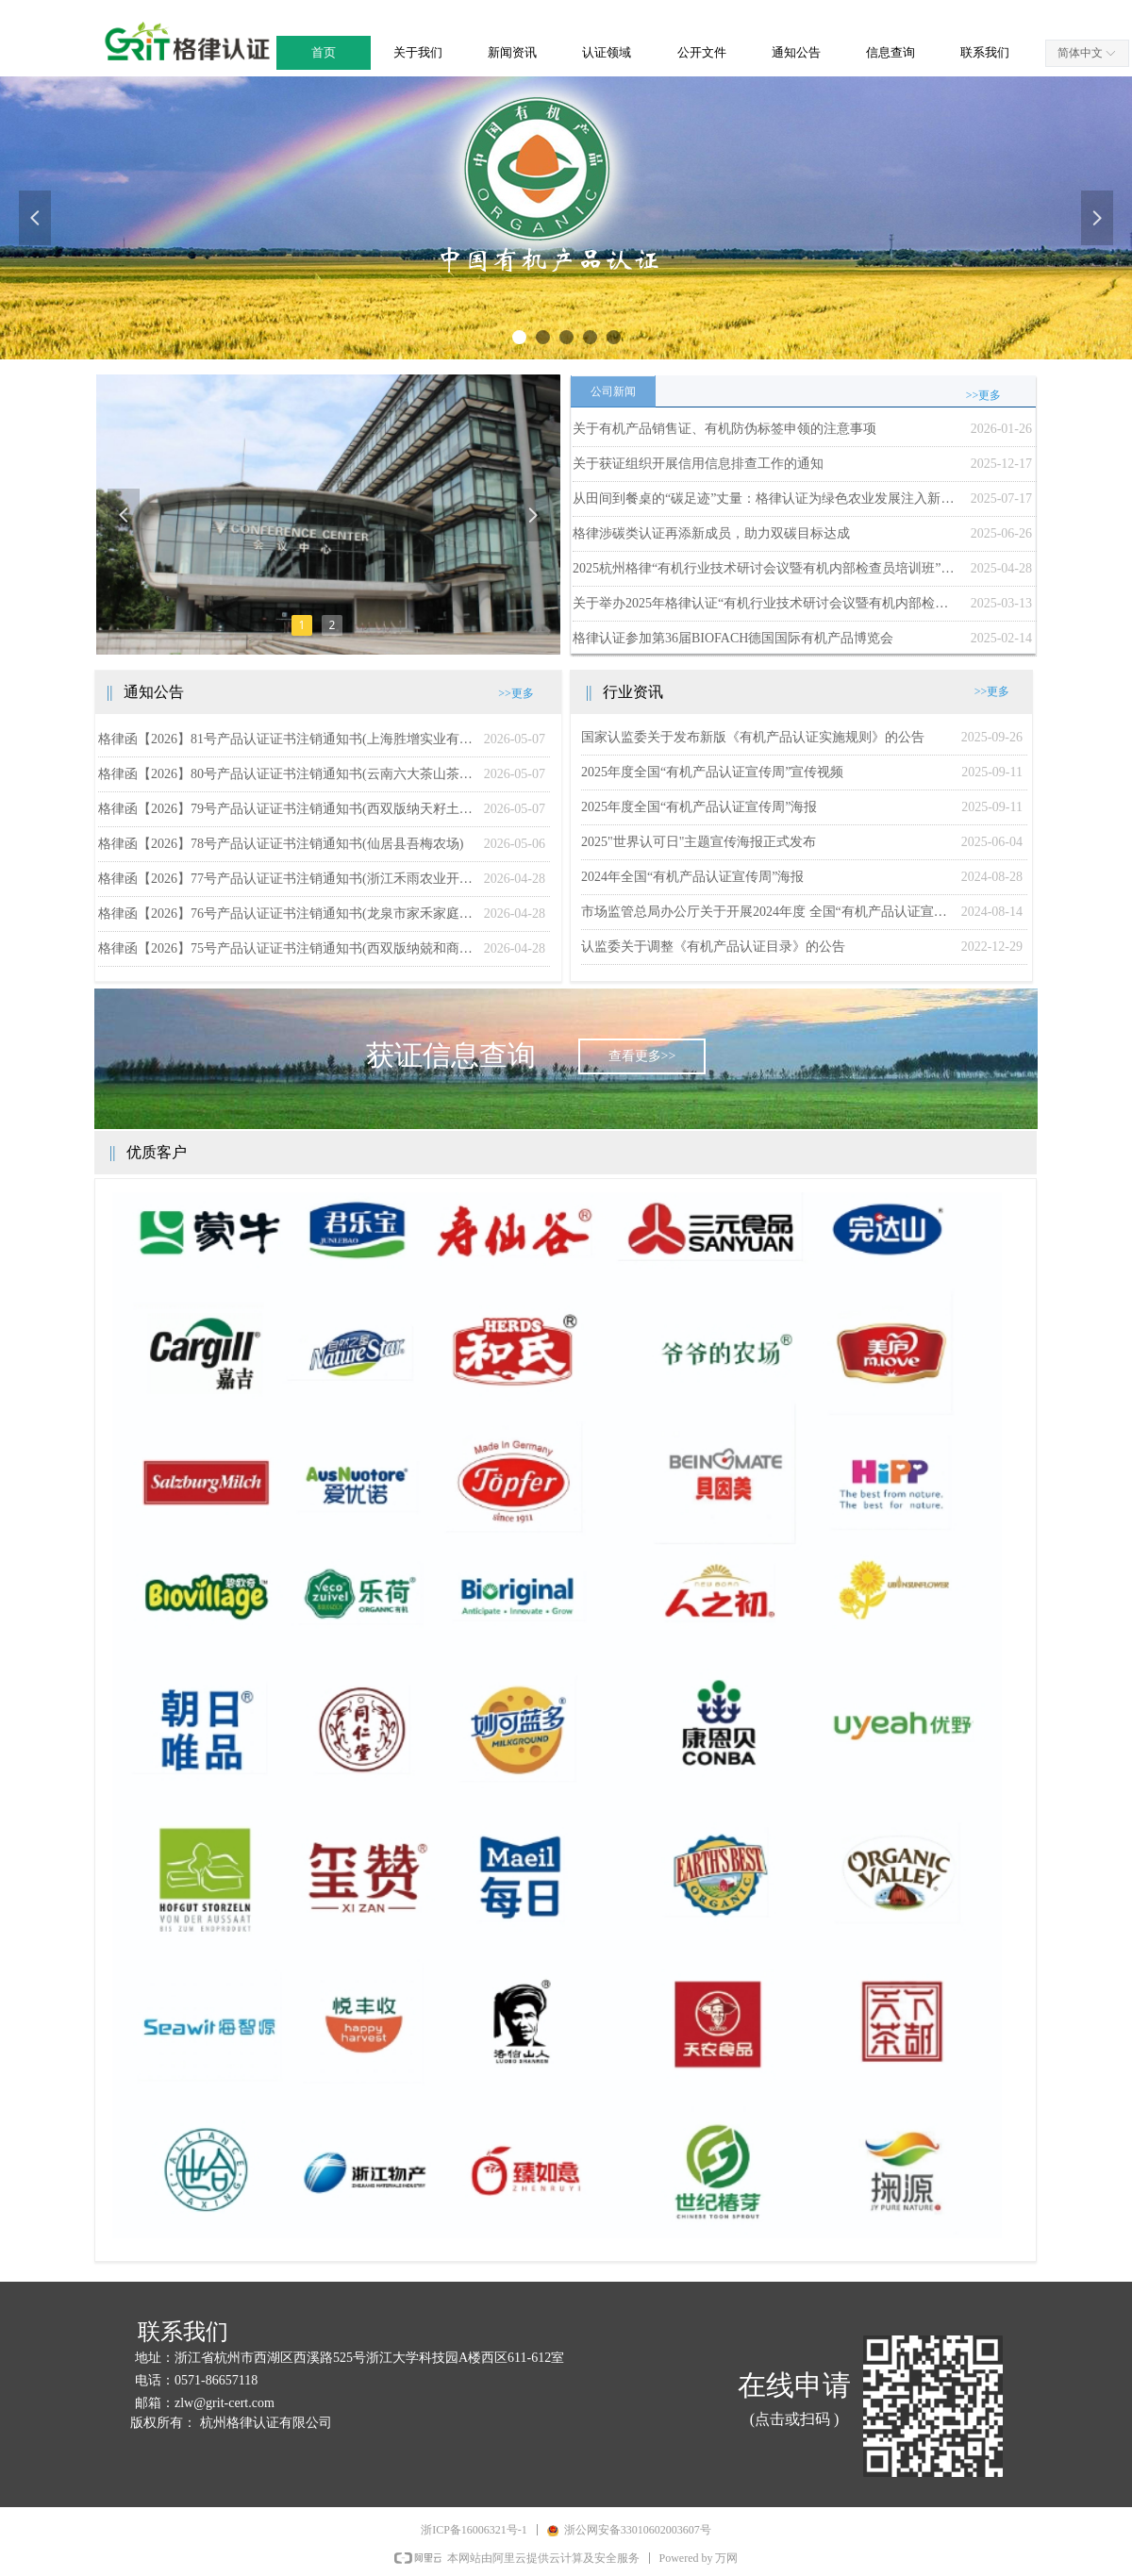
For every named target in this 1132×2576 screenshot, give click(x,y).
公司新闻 (613, 391)
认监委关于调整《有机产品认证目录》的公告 (713, 946)
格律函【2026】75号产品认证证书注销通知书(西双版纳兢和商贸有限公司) (286, 948)
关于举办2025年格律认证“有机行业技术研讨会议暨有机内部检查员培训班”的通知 (767, 603)
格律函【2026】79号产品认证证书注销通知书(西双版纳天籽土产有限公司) (286, 809)
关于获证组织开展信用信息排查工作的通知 (698, 464)
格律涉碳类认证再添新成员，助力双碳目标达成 (711, 533)
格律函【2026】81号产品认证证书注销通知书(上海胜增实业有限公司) (286, 739)
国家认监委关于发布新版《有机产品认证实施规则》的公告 (752, 737)
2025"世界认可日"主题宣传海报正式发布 (698, 842)
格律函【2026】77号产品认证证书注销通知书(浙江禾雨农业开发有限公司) (286, 879)
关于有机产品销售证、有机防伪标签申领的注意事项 (724, 429)
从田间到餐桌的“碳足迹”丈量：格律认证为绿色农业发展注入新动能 (767, 498)
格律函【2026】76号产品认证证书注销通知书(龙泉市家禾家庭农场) (286, 913)
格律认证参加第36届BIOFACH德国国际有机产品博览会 (733, 638)
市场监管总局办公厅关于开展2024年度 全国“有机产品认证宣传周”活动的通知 (766, 912)
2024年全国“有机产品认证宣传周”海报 (692, 877)
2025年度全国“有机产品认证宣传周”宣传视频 (712, 772)
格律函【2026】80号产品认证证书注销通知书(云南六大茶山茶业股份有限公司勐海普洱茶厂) (286, 774)
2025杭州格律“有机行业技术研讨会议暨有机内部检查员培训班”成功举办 (767, 568)
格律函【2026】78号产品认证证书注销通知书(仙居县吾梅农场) (280, 844)
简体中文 (1080, 52)
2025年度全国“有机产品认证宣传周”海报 (699, 807)
